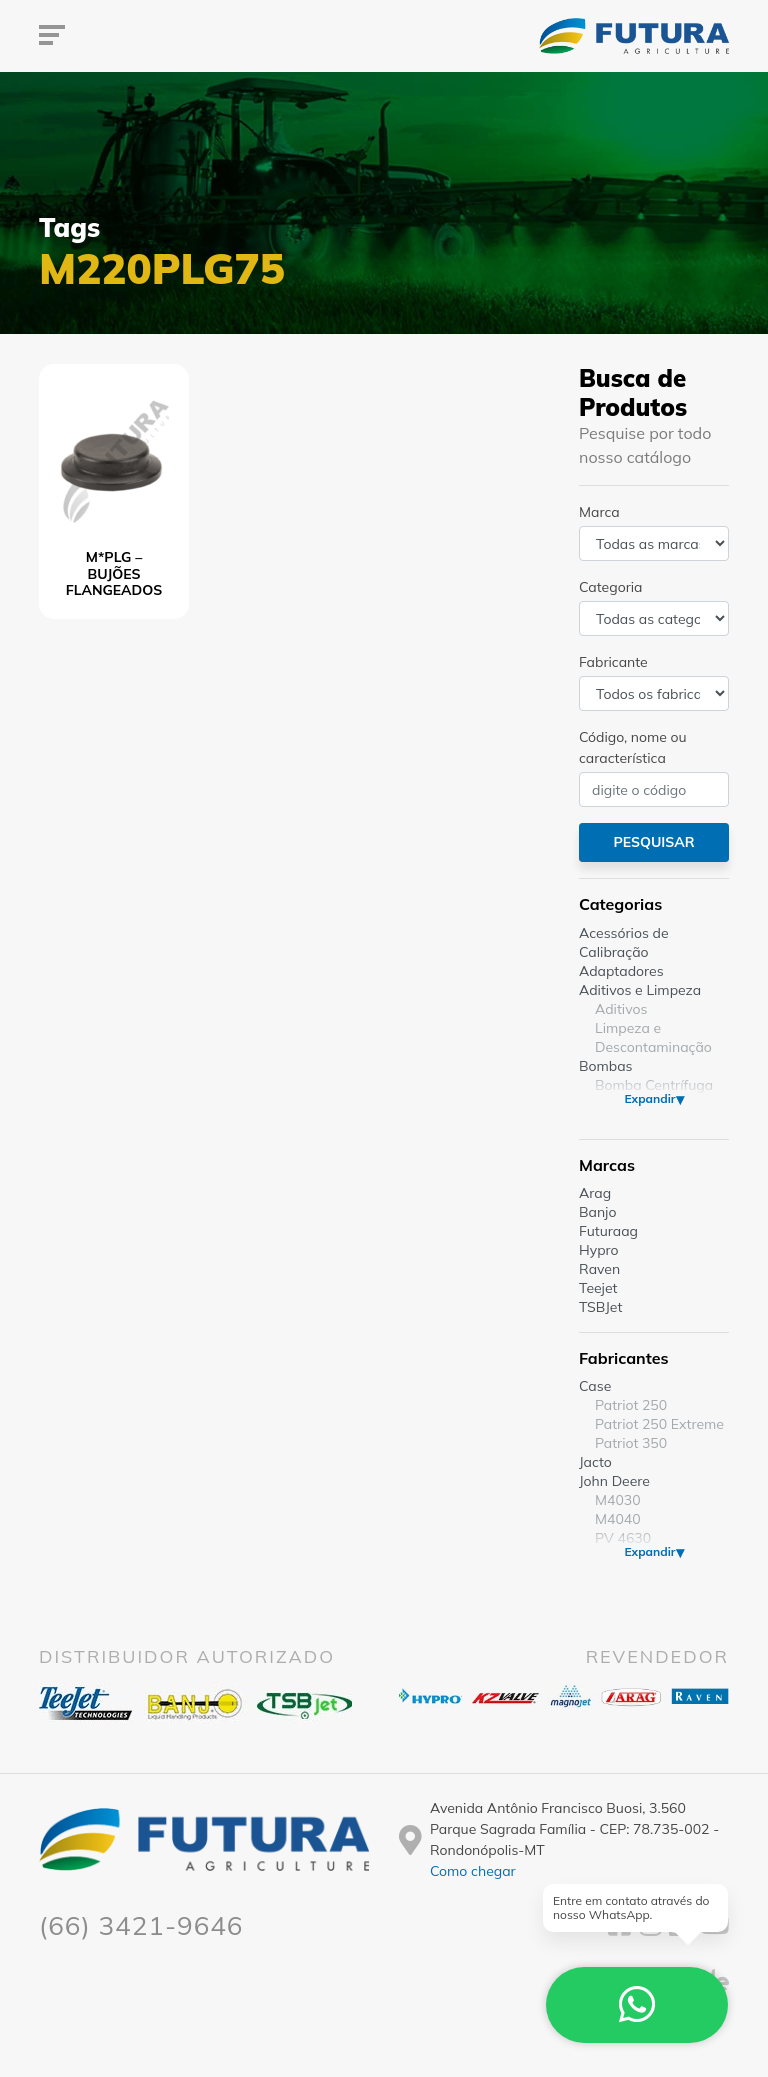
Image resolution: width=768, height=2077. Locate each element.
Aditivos (621, 1009)
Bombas (606, 1066)
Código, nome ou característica (633, 747)
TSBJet (600, 1307)
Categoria (610, 587)
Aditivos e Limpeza (640, 990)
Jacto (595, 1462)
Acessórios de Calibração (624, 942)
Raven (599, 1269)
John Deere (614, 1481)
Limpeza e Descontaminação (653, 1037)
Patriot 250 (631, 1405)
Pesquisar (653, 842)
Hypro (599, 1250)
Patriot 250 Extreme (659, 1424)
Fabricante (613, 662)
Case (595, 1386)
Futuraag (608, 1231)
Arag (595, 1193)
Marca (599, 512)
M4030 (618, 1500)
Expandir (649, 1098)
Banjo (597, 1212)
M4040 (618, 1519)
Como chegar (473, 1871)
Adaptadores (621, 971)
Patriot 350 (631, 1443)
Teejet (598, 1288)
